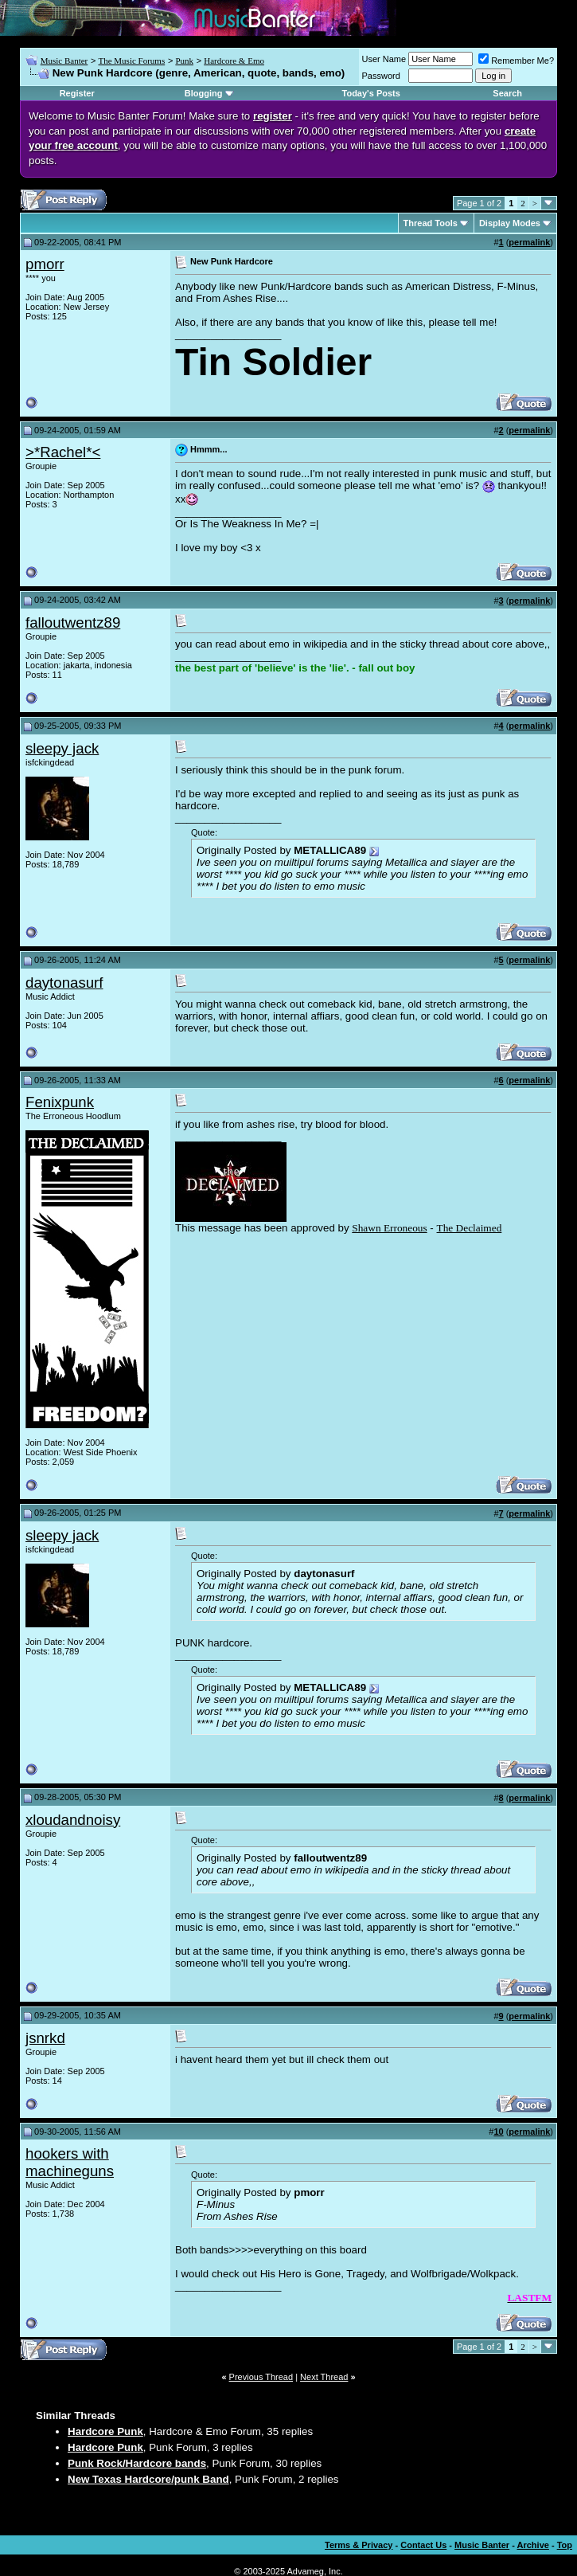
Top (564, 2545)
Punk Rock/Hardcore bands (137, 2463)
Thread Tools (431, 223)
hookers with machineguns (69, 2162)
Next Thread (324, 2377)
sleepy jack (62, 748)
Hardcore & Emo (234, 60)
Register (77, 93)
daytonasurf (64, 982)
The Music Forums (131, 60)
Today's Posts (371, 93)
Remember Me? (516, 60)
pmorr (44, 264)
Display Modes (509, 223)
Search (507, 93)
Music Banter (64, 60)
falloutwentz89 (72, 622)
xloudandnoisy (72, 1819)
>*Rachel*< (62, 452)
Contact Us (423, 2545)
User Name (384, 59)
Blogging (204, 93)
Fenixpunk (59, 1102)
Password (381, 75)
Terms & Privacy (358, 2545)
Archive (533, 2545)
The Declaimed (469, 1228)
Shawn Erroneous (389, 1228)
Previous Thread (261, 2377)
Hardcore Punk (105, 2431)
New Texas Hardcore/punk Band (148, 2479)
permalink (529, 242)
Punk (184, 60)
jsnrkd (45, 2038)
